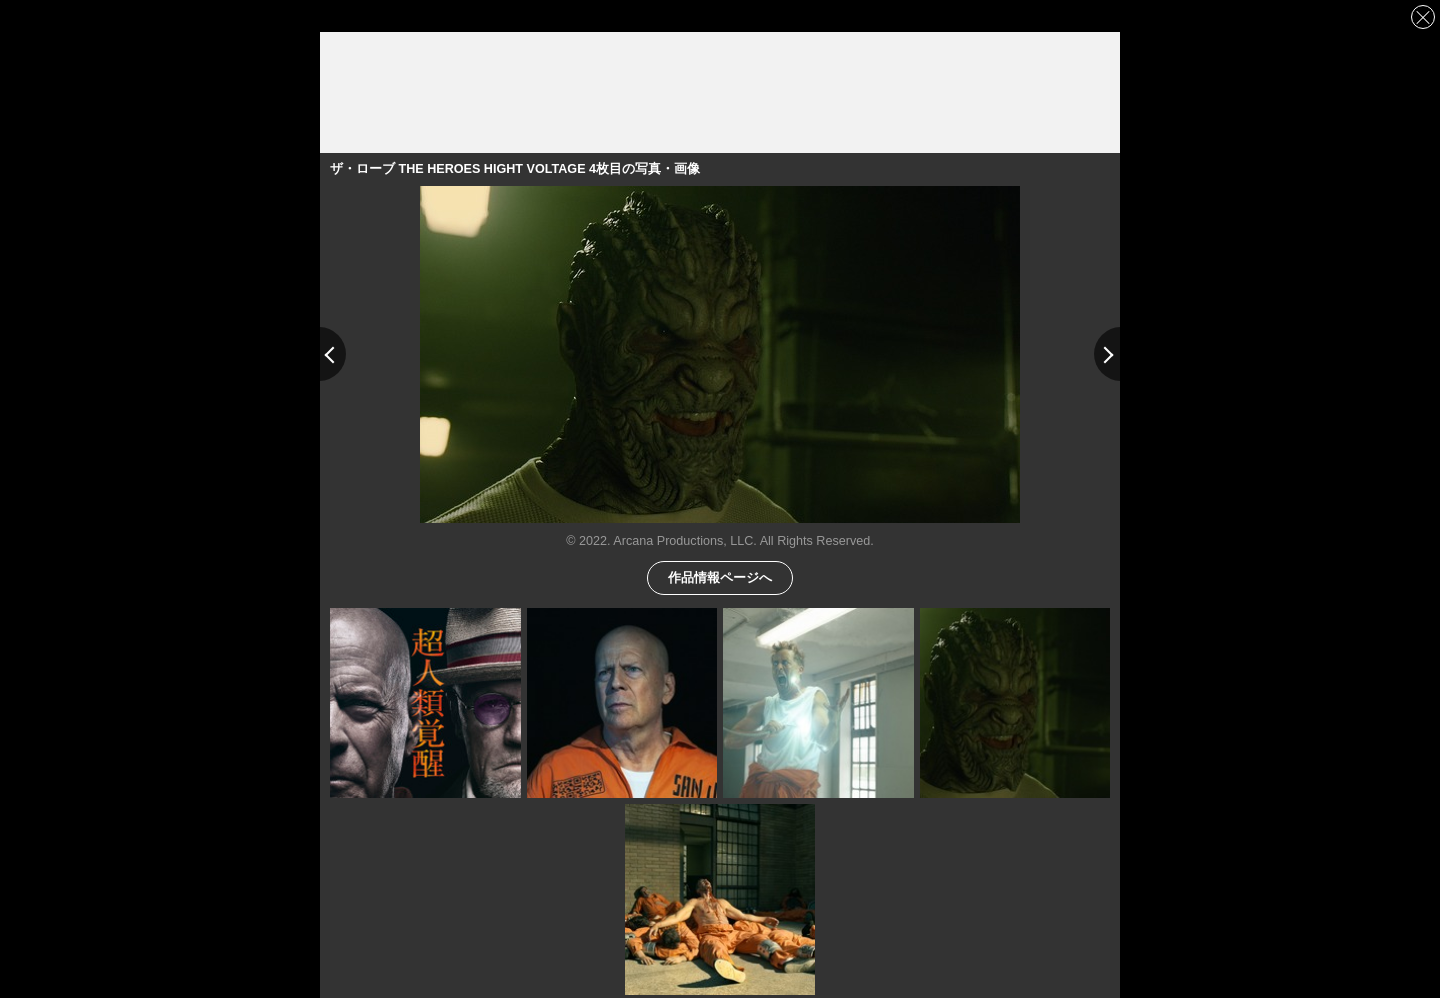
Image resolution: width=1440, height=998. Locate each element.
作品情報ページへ (720, 576)
